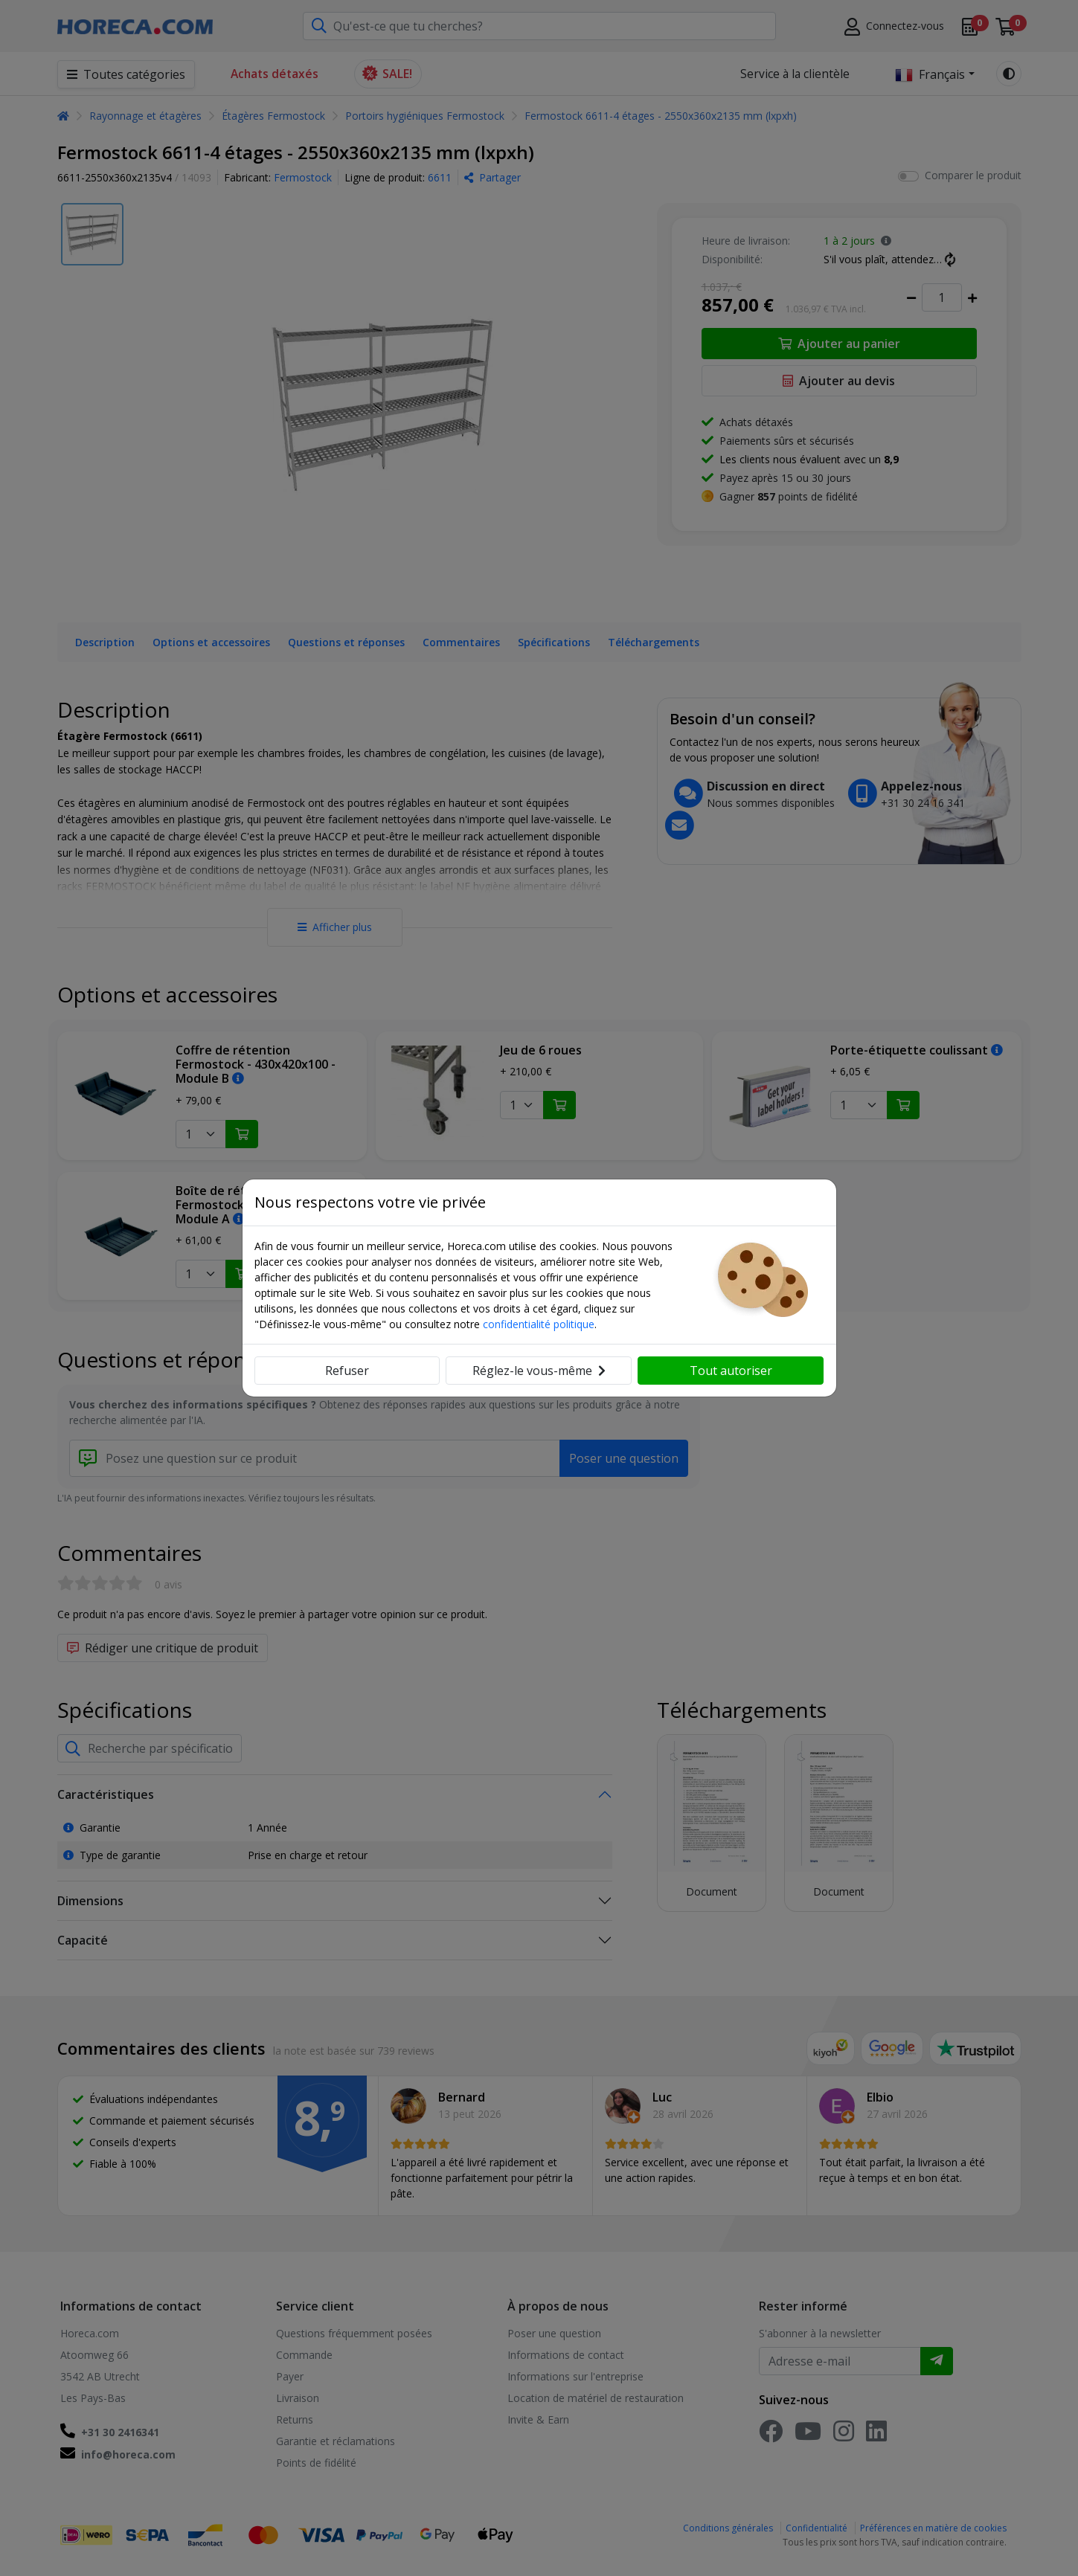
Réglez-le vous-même (539, 1370)
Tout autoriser (731, 1370)
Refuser (347, 1370)
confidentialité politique (538, 1324)
